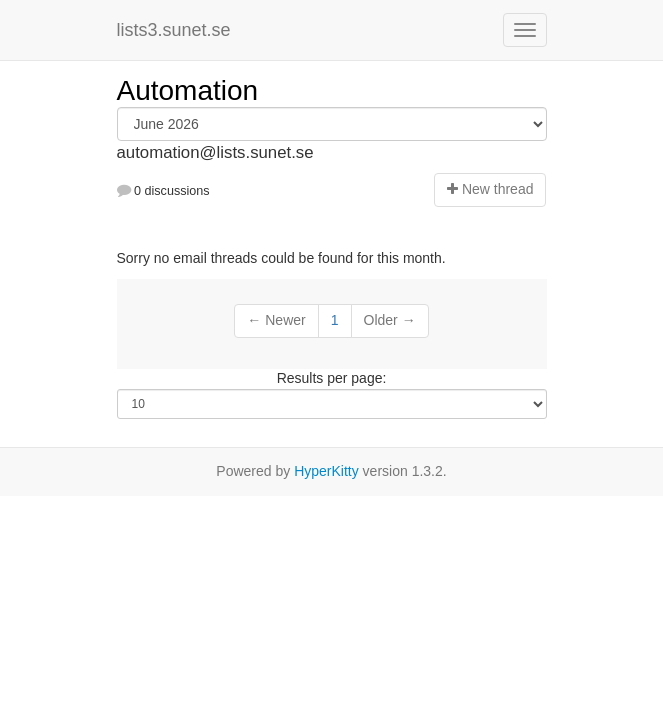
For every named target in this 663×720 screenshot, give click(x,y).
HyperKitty (326, 471)
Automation (188, 90)
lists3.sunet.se (174, 30)
